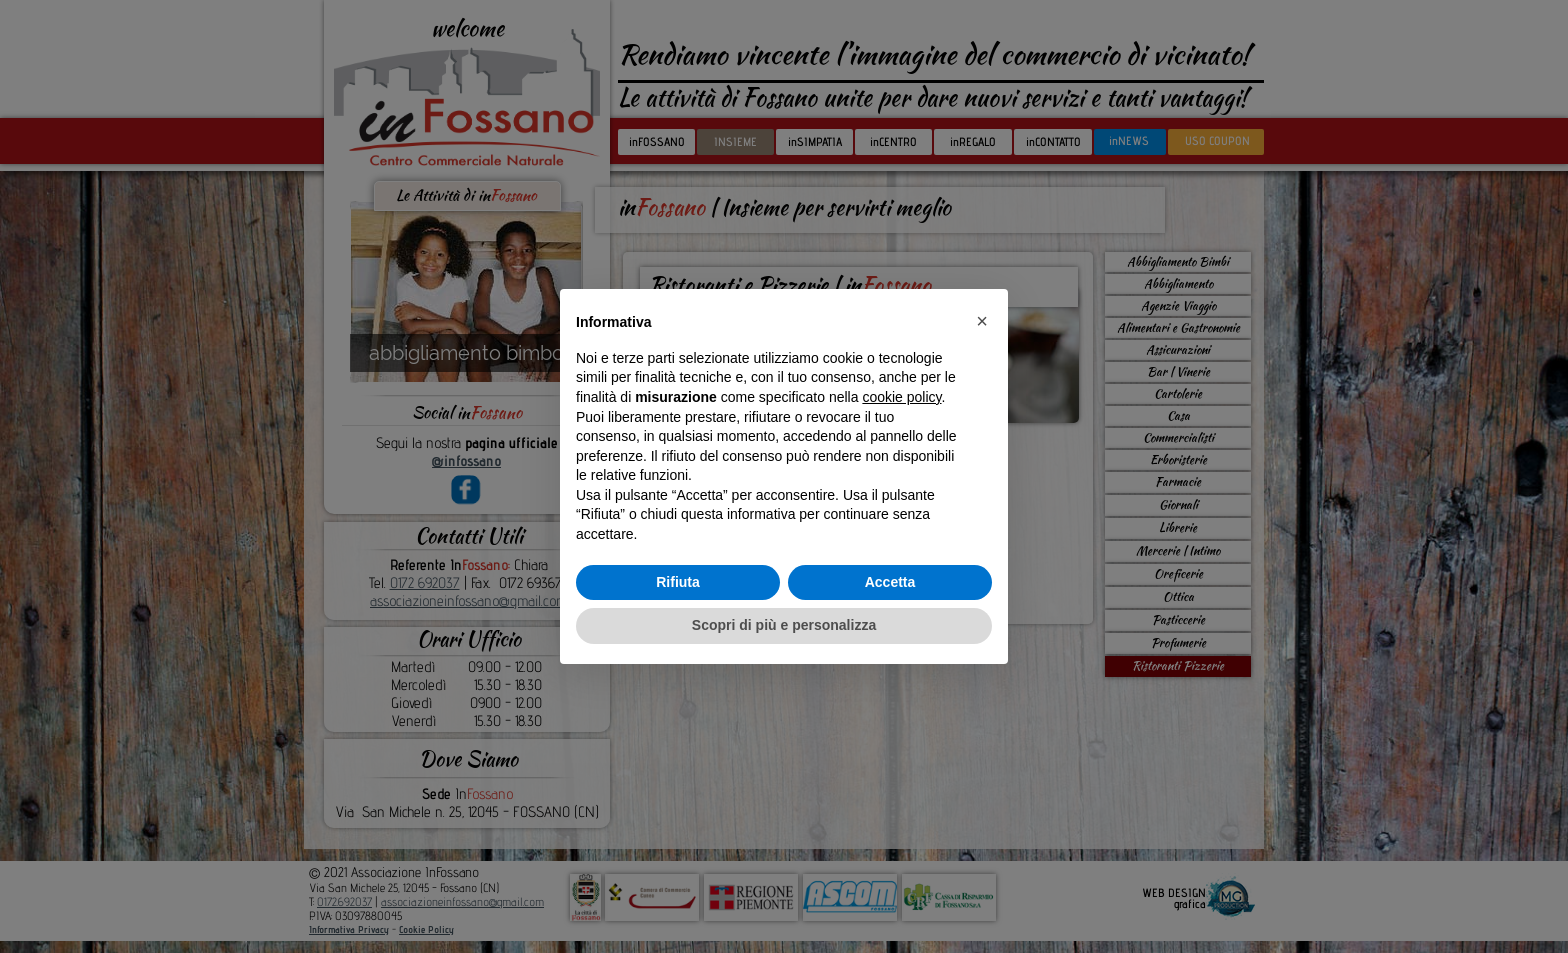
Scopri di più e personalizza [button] (784, 625)
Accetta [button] (890, 582)
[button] (982, 321)
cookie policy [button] (901, 397)
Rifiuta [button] (678, 582)
